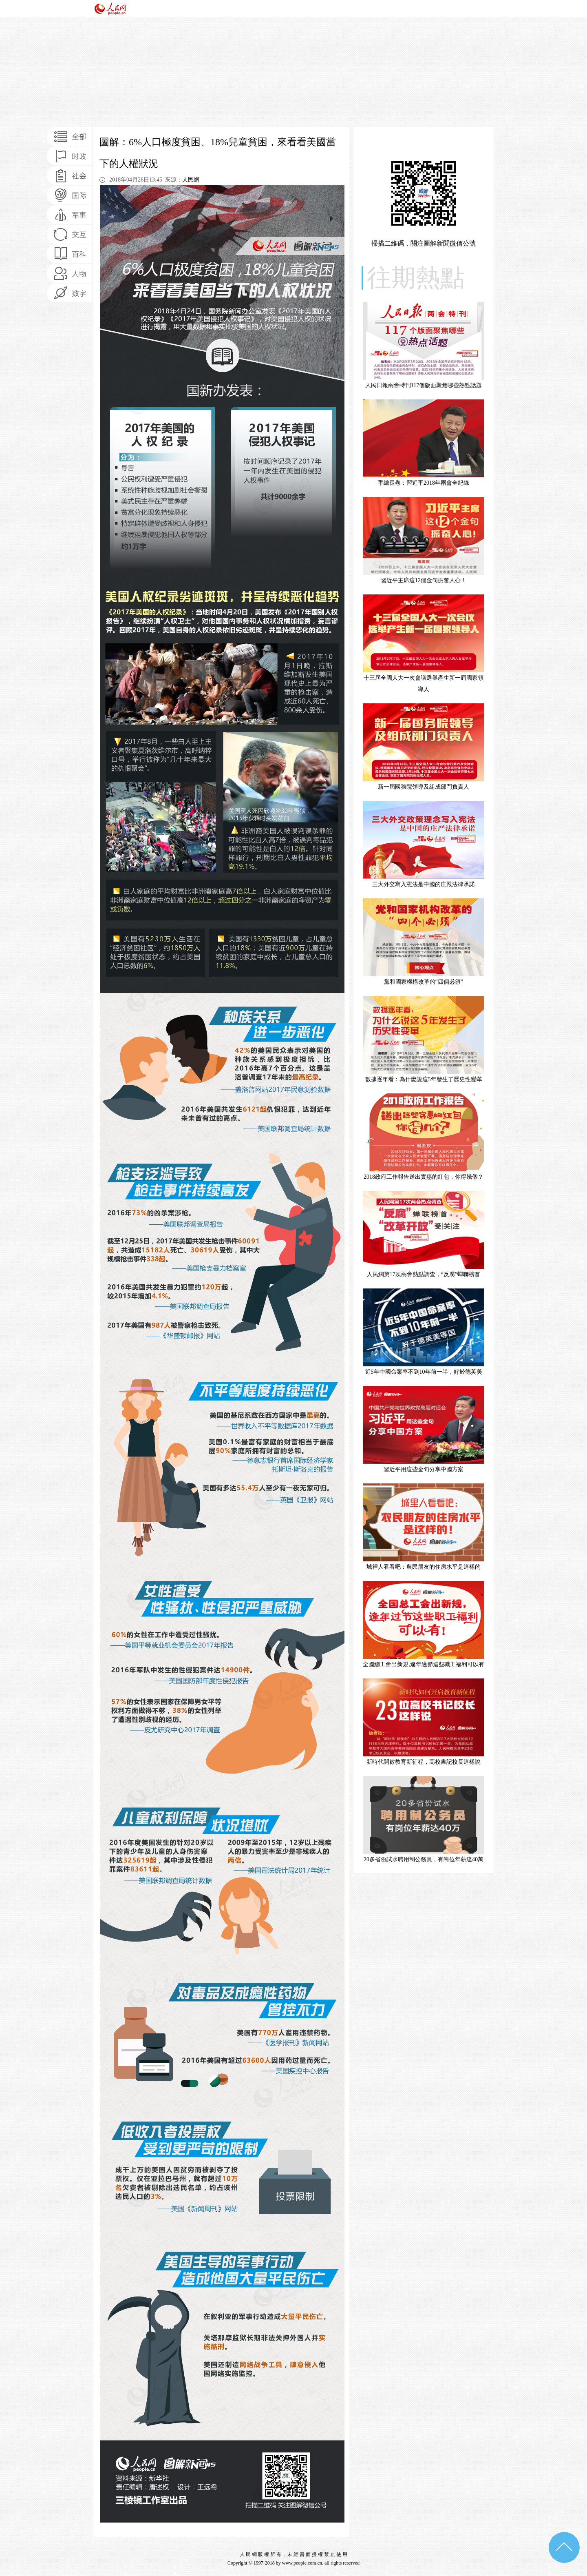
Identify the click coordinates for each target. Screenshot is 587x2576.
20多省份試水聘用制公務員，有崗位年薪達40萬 (423, 1859)
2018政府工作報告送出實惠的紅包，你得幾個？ (423, 1177)
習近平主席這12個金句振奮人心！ (423, 580)
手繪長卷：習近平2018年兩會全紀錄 (423, 483)
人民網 (190, 180)
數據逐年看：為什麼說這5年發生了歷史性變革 (423, 1079)
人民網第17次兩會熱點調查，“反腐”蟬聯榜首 (423, 1274)
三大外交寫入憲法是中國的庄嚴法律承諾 (423, 884)
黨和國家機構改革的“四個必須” (423, 982)
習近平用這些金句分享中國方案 (423, 1469)
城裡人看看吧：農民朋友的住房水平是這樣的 (423, 1567)
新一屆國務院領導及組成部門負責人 (423, 787)
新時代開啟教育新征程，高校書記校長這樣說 (423, 1762)
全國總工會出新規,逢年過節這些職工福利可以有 (423, 1664)
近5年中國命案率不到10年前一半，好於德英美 (423, 1372)
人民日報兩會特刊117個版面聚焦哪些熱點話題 (423, 385)
